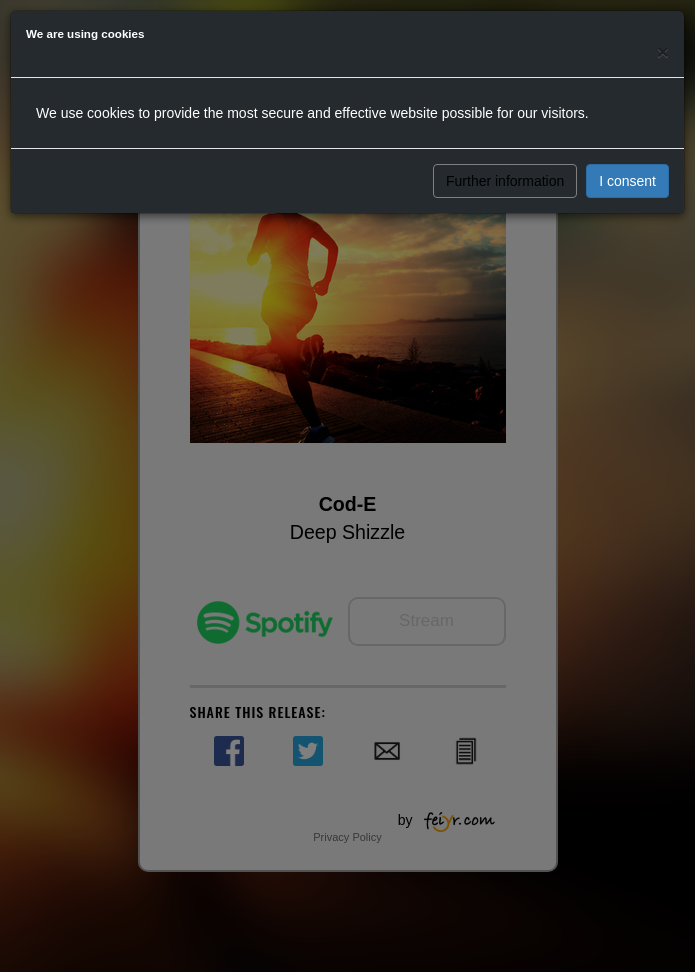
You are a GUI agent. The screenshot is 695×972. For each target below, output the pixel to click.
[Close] (663, 51)
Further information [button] (505, 181)
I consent (627, 181)
